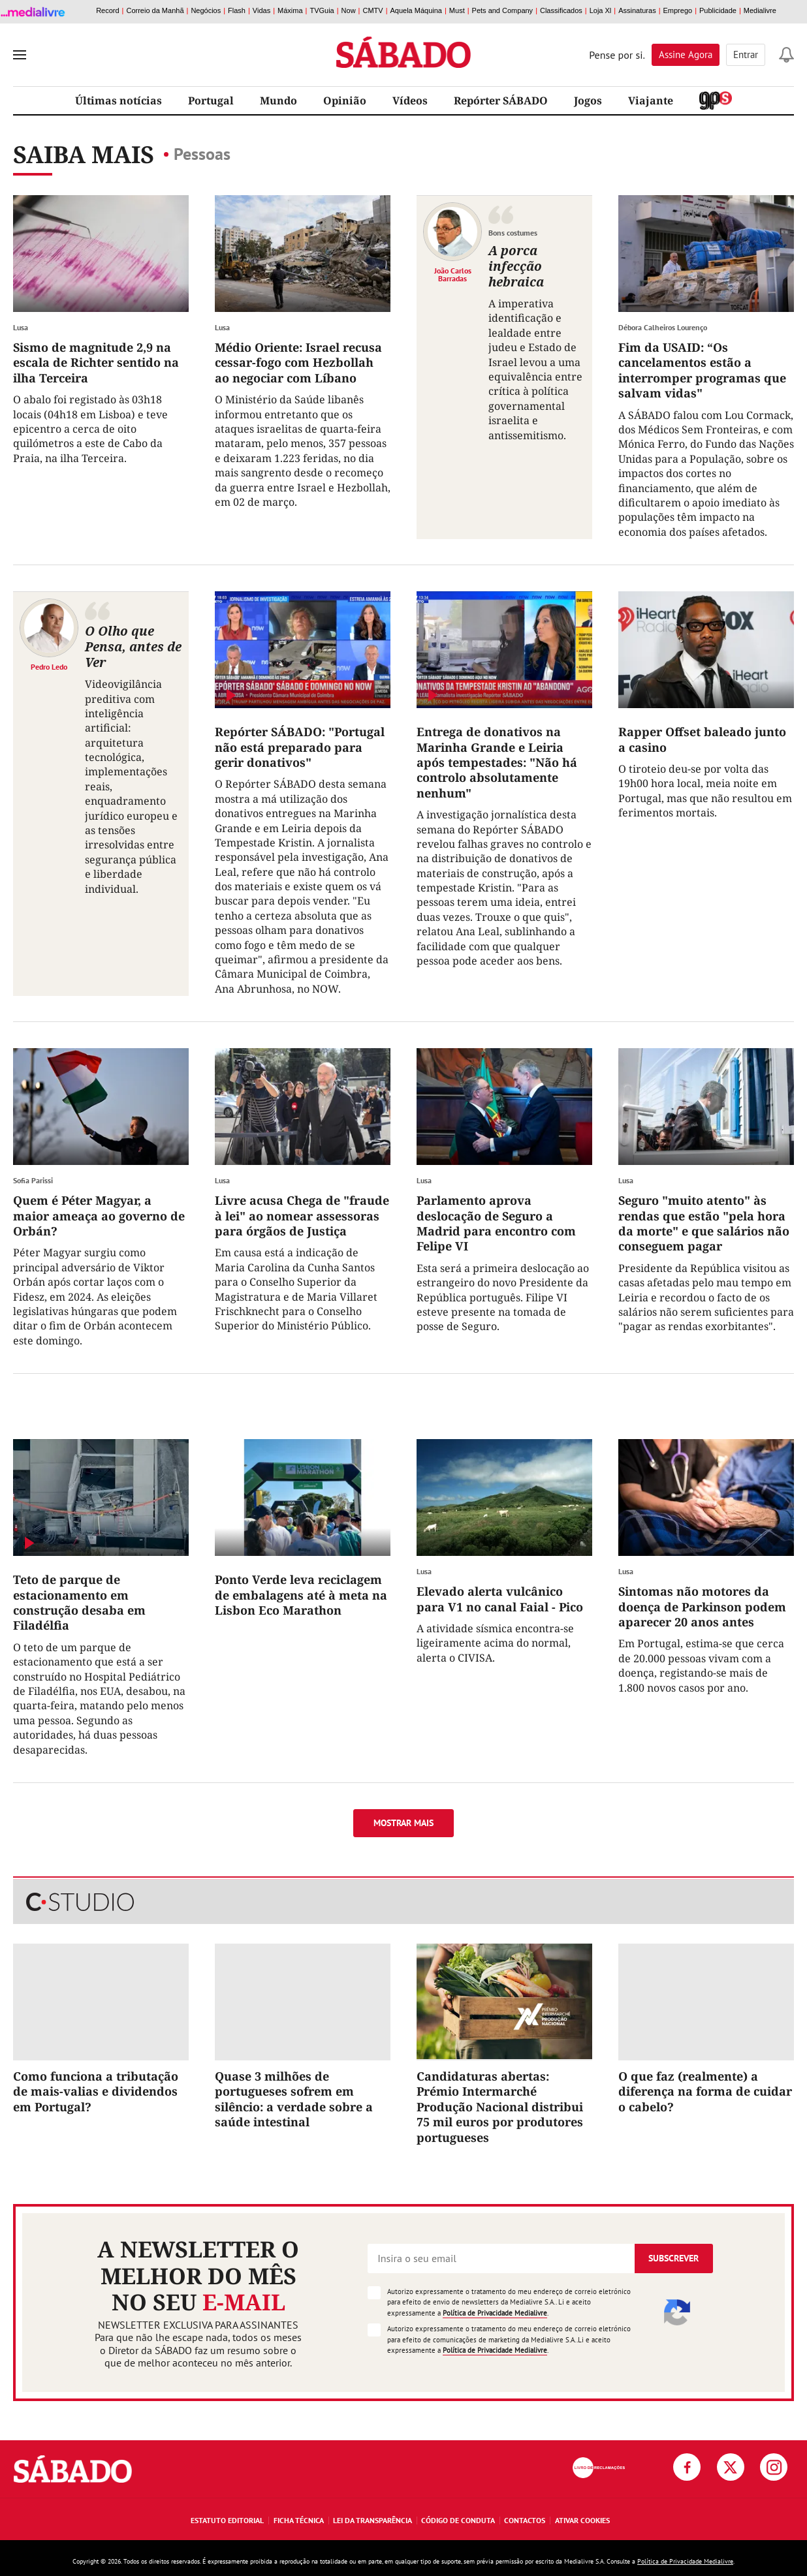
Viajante (650, 100)
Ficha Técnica (299, 2520)
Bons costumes (512, 233)
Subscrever (673, 2258)
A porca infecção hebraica (516, 265)
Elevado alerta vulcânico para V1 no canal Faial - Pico (500, 1598)
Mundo (278, 100)
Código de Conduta (458, 2520)
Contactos (524, 2520)
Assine (685, 54)
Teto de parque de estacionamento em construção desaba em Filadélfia (79, 1602)
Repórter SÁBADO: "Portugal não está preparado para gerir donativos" (300, 747)
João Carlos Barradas (452, 274)
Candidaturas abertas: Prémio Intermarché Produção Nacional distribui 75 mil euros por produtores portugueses (500, 2106)
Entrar (745, 54)
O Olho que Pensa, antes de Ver (133, 646)
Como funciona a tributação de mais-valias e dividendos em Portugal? (95, 2091)
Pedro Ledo (49, 666)
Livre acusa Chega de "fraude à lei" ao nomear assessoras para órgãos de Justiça (302, 1215)
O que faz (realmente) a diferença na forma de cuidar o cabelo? (705, 2091)
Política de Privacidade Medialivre (495, 2313)
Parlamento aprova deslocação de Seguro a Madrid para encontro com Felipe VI (496, 1223)
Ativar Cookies (582, 2520)
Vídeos (410, 100)
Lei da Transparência (372, 2520)
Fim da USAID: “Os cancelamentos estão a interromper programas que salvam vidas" (702, 370)
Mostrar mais (403, 1823)
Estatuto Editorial (227, 2520)
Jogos (588, 100)
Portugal (211, 100)
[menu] (19, 55)
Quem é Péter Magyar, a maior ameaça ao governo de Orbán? (99, 1215)
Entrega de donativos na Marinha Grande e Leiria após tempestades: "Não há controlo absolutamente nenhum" (497, 762)
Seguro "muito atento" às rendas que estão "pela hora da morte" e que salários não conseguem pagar (703, 1223)
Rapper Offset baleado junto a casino (702, 739)
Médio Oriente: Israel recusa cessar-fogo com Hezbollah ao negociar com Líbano (298, 362)
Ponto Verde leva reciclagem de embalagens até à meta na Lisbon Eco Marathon (301, 1595)
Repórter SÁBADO (501, 100)
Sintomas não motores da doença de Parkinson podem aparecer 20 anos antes (702, 1606)
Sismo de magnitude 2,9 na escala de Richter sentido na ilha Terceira (96, 362)
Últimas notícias (118, 100)
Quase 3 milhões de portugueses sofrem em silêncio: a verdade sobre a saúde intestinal (294, 2099)
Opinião (344, 100)
